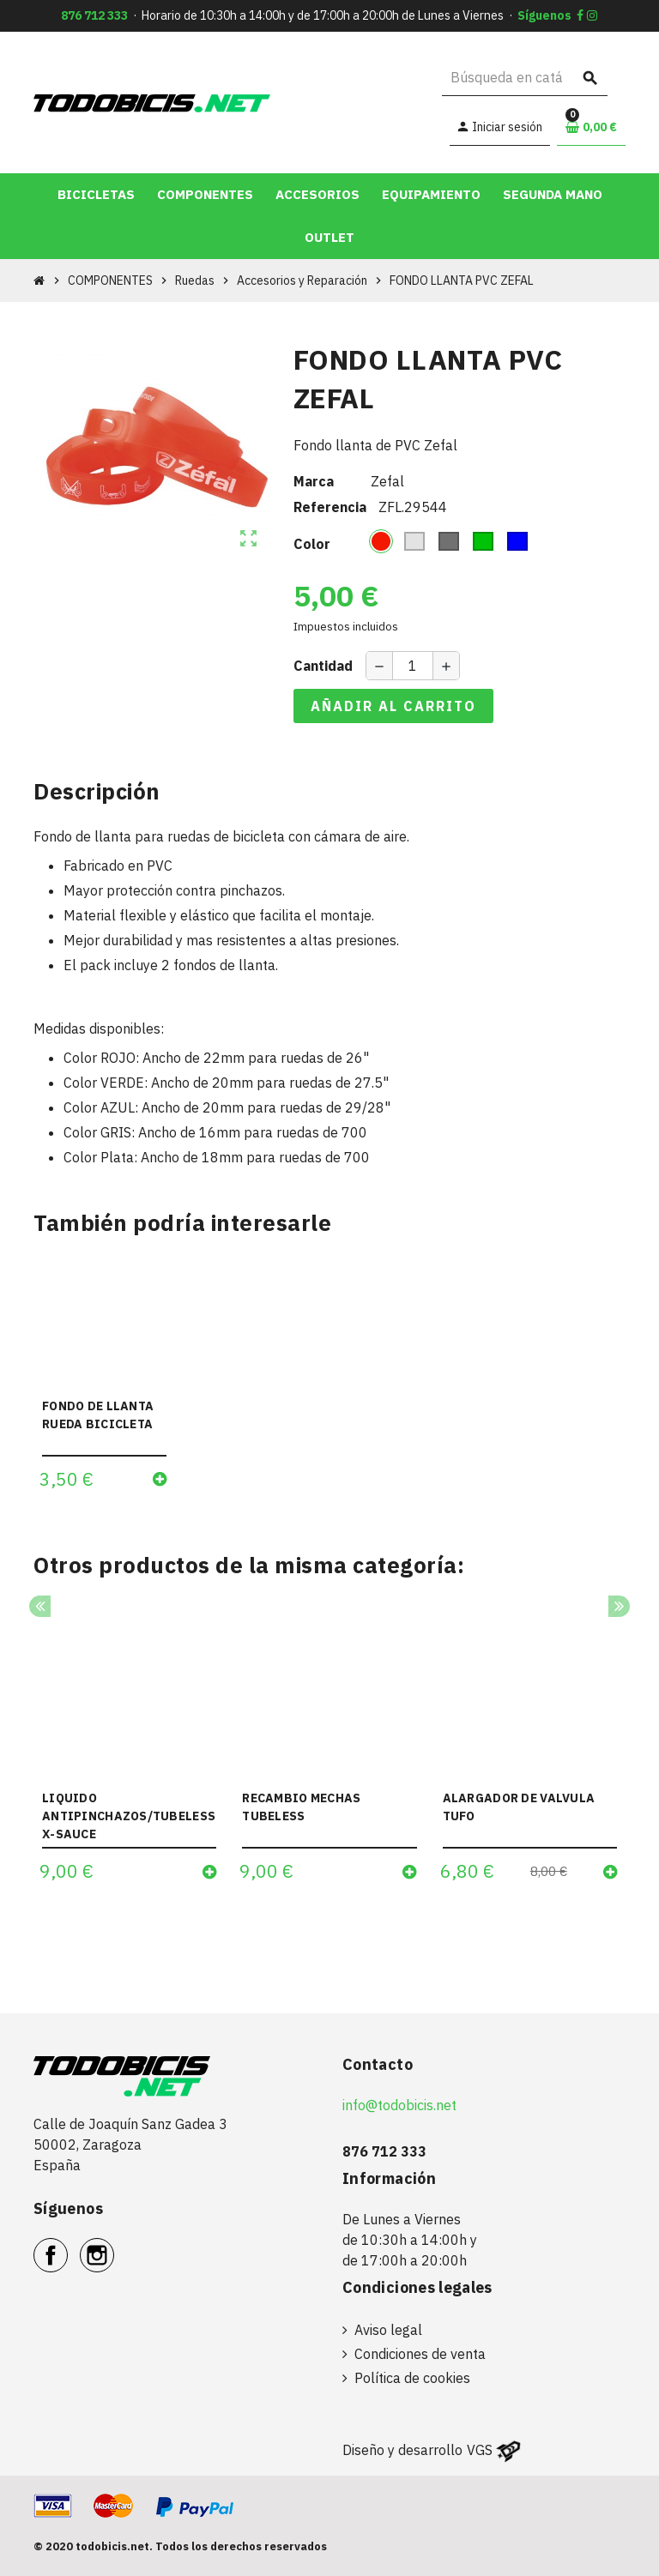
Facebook (67, 2246)
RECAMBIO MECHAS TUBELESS (301, 1807)
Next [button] (619, 1606)
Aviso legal (388, 2329)
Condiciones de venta (420, 2353)
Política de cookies (412, 2377)
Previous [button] (40, 1606)
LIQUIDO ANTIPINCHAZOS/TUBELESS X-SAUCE (128, 1816)
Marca (313, 481)
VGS (480, 2449)
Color (311, 543)
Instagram (113, 2246)
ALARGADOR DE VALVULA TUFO (519, 1807)
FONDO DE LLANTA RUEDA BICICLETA (98, 1415)
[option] (129, 1751)
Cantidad (323, 665)
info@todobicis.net (399, 2105)
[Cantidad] (412, 665)
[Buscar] (525, 77)
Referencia (329, 507)
